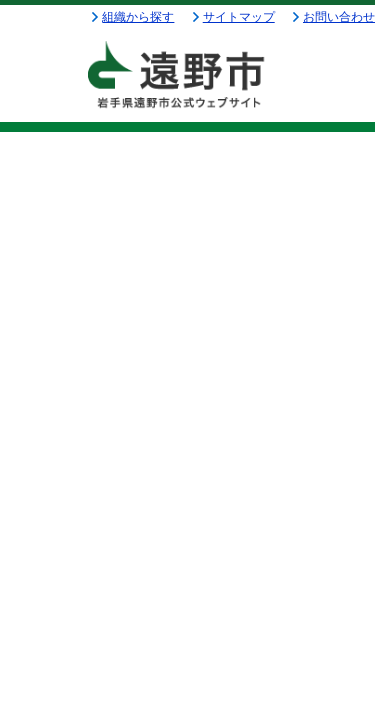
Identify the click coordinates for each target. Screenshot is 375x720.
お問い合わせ (339, 17)
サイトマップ (239, 17)
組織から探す (138, 17)
